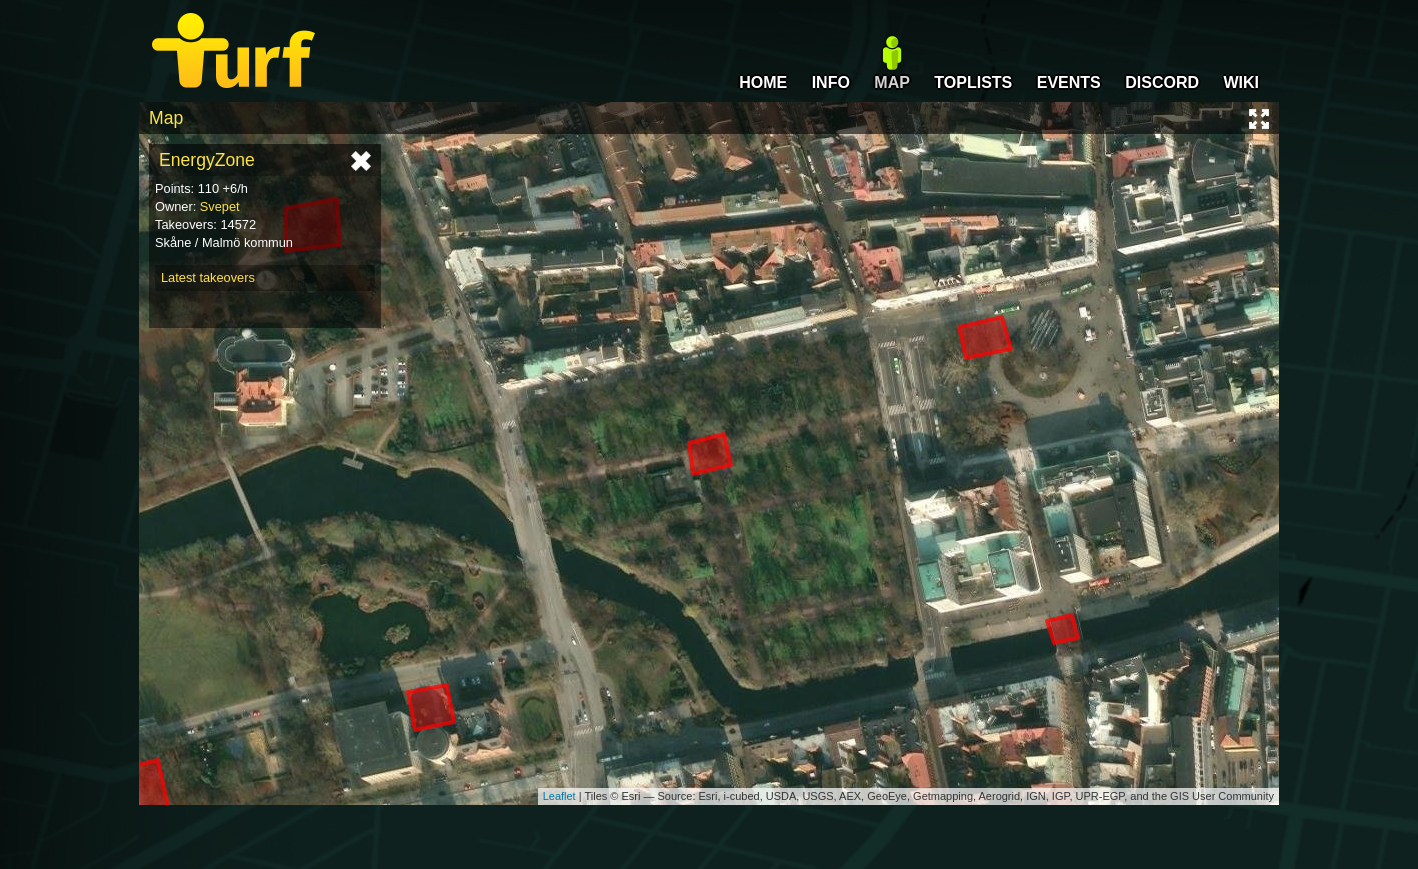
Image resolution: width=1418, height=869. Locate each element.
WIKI (1241, 82)
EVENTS (1069, 82)
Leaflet (559, 796)
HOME (763, 82)
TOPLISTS (973, 82)
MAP (892, 82)
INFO (831, 82)
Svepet (220, 206)
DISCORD (1162, 82)
